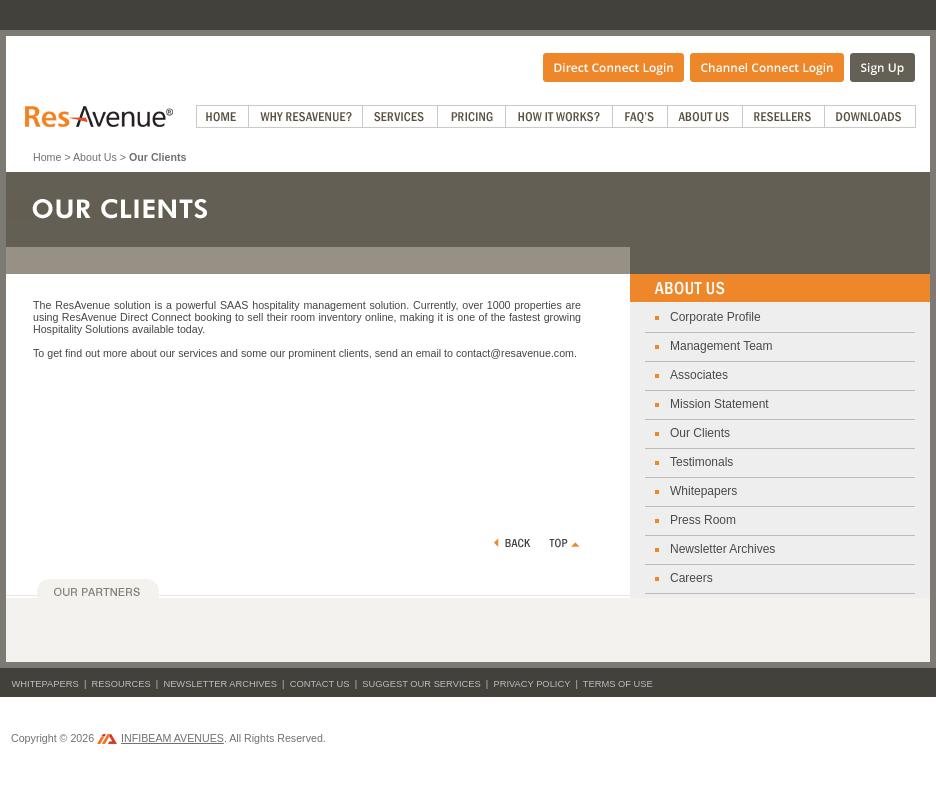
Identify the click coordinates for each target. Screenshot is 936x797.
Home (47, 157)
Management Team (721, 346)
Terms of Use (618, 684)
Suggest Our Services (421, 684)
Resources (121, 684)
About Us (95, 157)
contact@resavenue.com (515, 353)
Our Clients (700, 433)
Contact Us (320, 684)
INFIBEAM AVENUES (160, 738)
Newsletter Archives (722, 549)
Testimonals (701, 462)
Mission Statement (719, 404)
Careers (691, 578)
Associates (699, 375)
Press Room (703, 520)
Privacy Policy (531, 684)
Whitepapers (703, 491)
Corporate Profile (715, 317)
